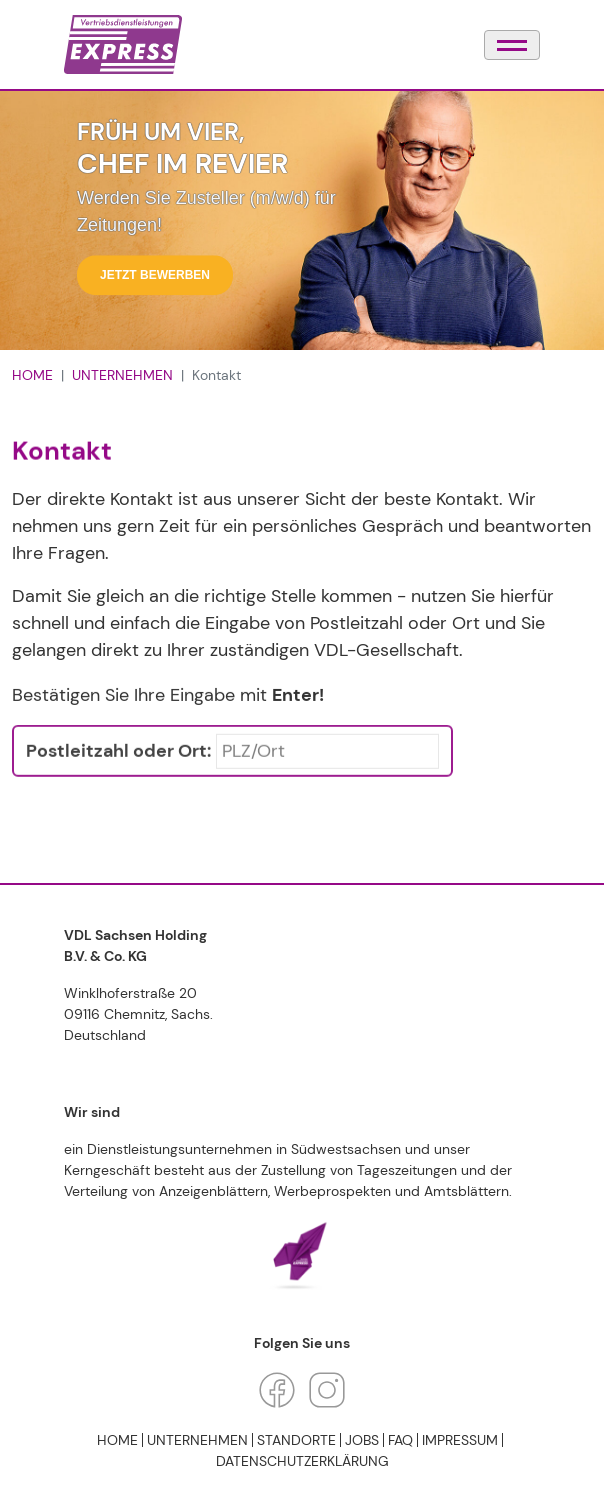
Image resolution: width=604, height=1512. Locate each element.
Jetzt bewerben (155, 276)
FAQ (400, 1440)
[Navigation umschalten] (512, 45)
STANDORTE (296, 1440)
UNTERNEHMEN (122, 375)
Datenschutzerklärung (302, 1461)
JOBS (362, 1440)
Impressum (460, 1440)
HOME (32, 375)
